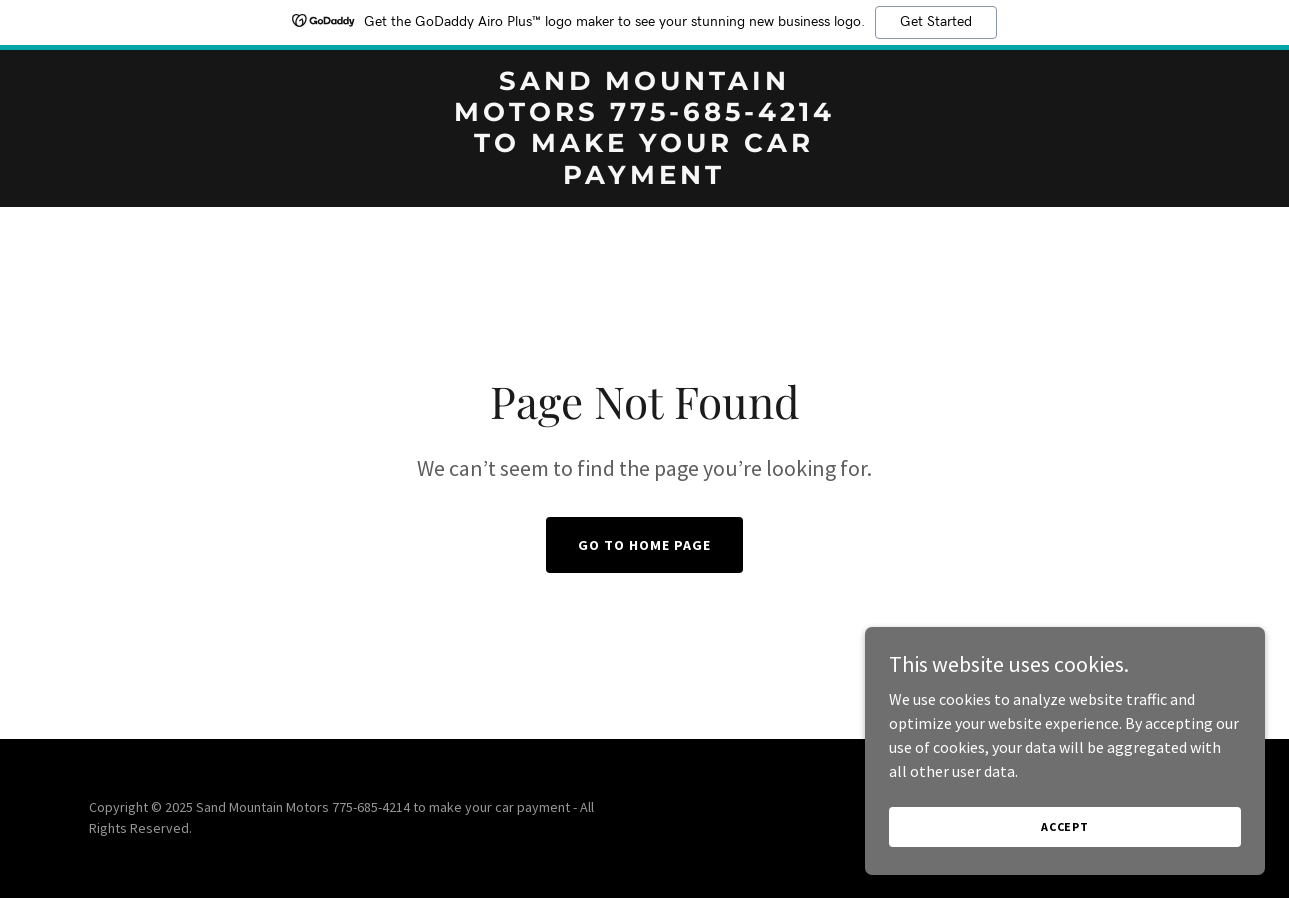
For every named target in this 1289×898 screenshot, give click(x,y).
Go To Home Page (644, 545)
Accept (1065, 826)
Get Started (936, 22)
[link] (645, 178)
